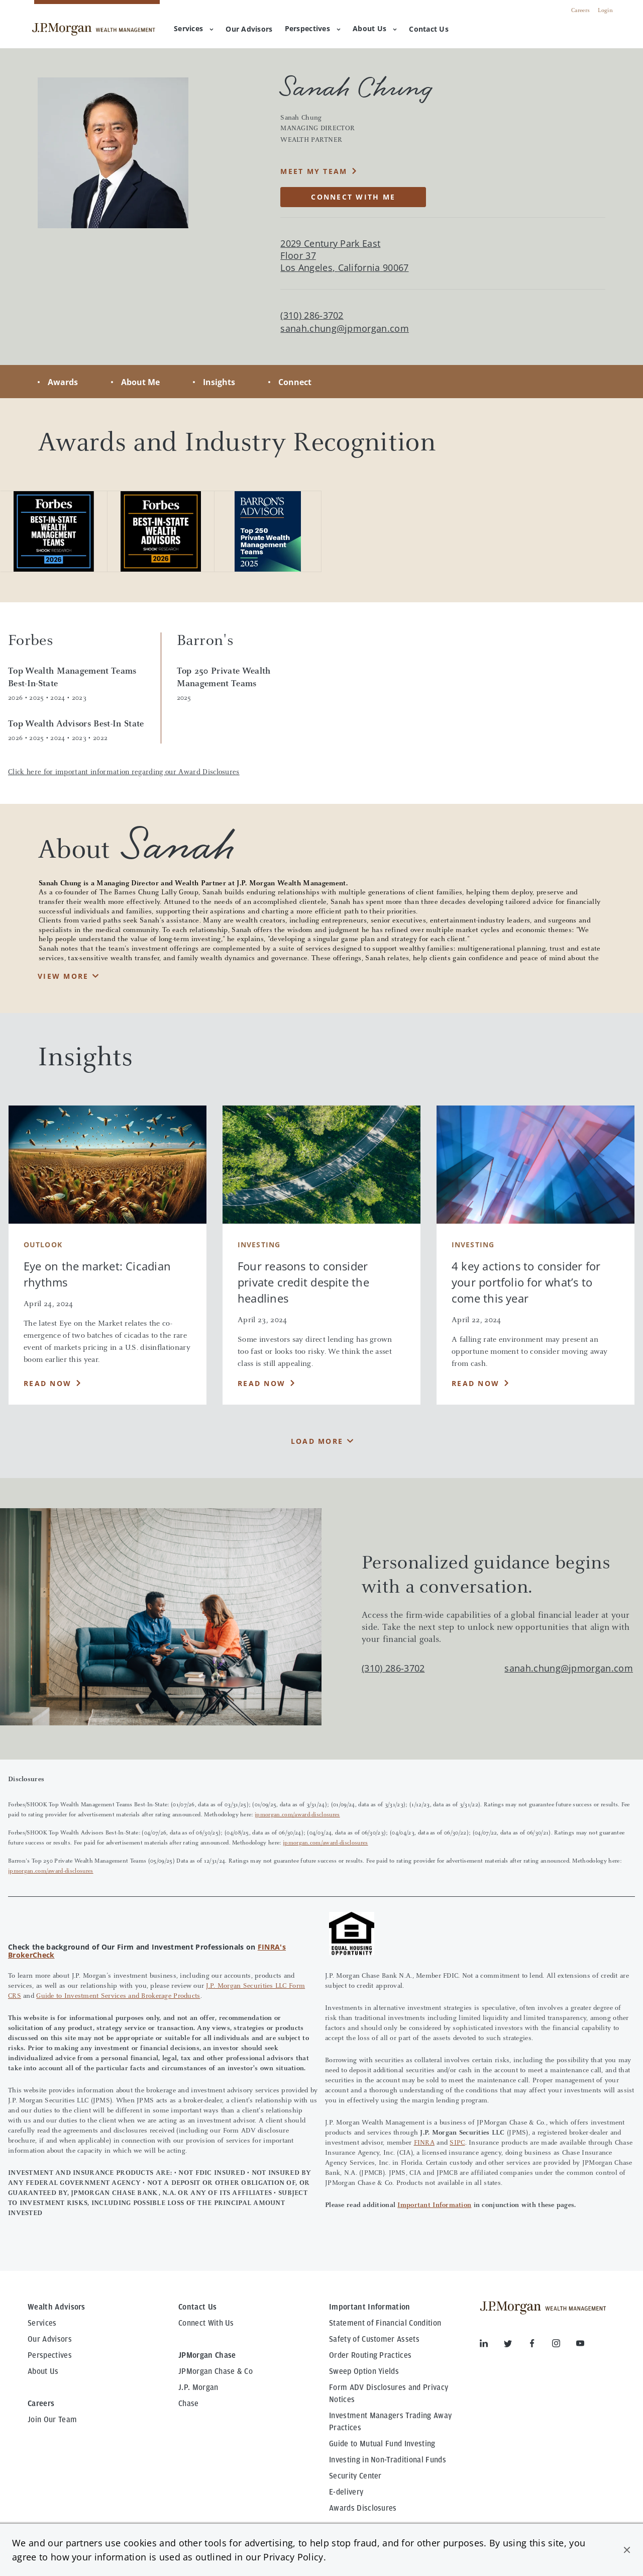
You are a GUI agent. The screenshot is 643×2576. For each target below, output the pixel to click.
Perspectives (313, 28)
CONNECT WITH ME (353, 197)
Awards (63, 382)
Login (605, 11)
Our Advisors (50, 2339)
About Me (140, 382)
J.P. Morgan (198, 2387)
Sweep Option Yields (364, 2371)
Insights (219, 382)
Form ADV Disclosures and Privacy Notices (388, 2393)
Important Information (434, 2205)
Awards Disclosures (363, 2508)
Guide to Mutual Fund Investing (382, 2444)
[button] (627, 2550)
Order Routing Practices (370, 2355)
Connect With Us (206, 2323)
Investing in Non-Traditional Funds (387, 2460)
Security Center (355, 2476)
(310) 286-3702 (393, 1668)
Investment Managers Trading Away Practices (390, 2422)
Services (193, 28)
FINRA (424, 2143)
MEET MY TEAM (313, 171)
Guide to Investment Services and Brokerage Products (118, 1996)
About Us (375, 28)
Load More (317, 1441)
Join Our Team (52, 2420)
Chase (188, 2404)
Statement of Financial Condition (385, 2323)
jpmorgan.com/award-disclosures (297, 1815)
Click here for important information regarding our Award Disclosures (124, 772)
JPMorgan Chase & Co (215, 2371)
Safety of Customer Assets (374, 2339)
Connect (294, 382)
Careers (580, 11)
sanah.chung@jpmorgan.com (344, 328)
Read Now (47, 1383)
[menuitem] (249, 29)
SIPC (457, 2143)
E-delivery (346, 2492)
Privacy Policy (293, 2557)
